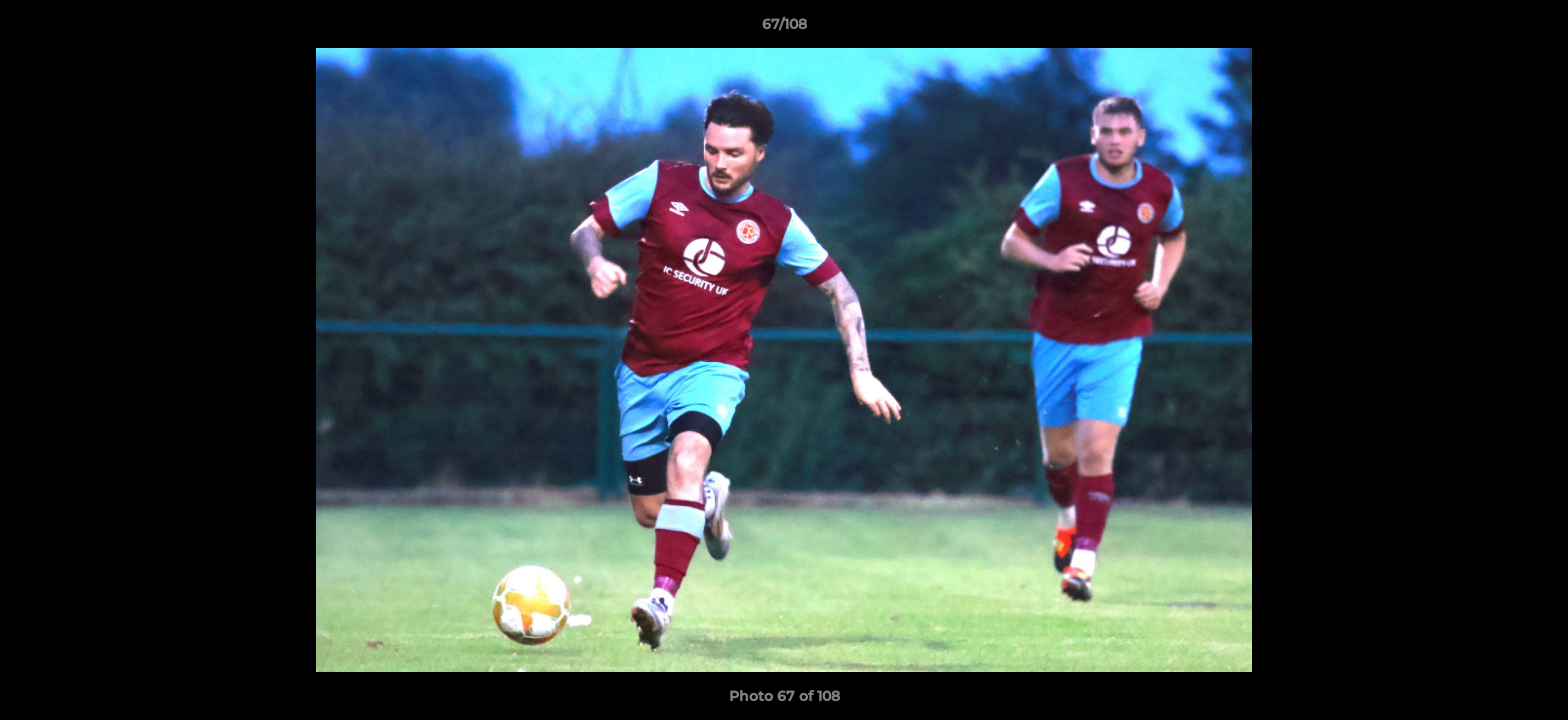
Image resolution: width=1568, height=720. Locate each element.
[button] (1532, 29)
